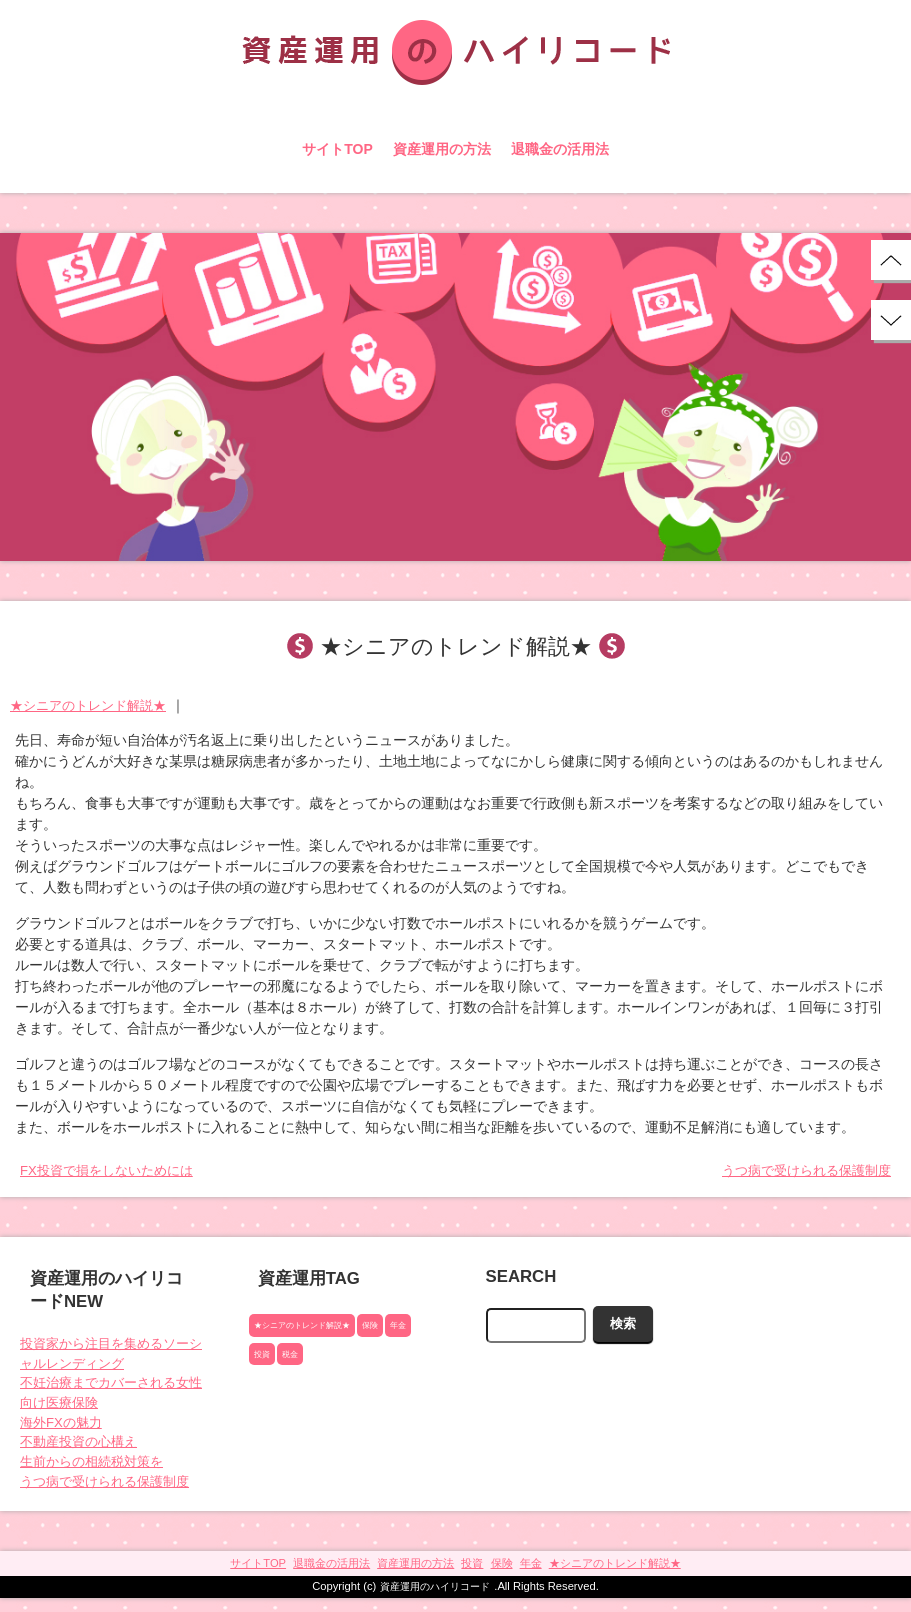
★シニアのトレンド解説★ (94, 705)
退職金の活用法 (560, 149)
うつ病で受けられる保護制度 (800, 1172)
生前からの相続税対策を (97, 1472)
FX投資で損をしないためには (113, 1172)
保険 (383, 1327)
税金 (293, 1356)
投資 (263, 1356)
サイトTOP (337, 149)
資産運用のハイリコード (435, 1600)
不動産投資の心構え (83, 1451)
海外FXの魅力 (64, 1430)
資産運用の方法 (442, 149)
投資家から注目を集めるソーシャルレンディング (111, 1356)
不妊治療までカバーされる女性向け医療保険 (111, 1398)
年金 (413, 1327)
